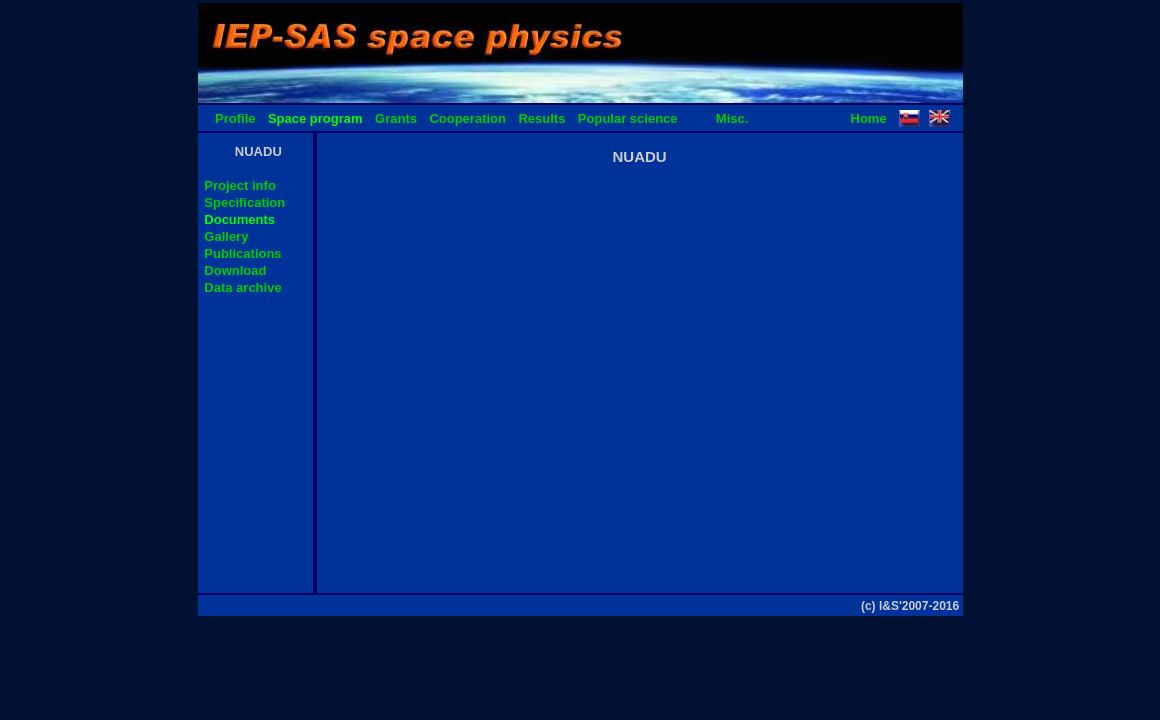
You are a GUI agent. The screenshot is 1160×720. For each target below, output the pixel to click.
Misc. (732, 118)
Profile (235, 118)
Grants (396, 118)
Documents (239, 219)
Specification (244, 202)
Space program (315, 118)
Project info (240, 185)
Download (235, 270)
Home (869, 118)
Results (541, 118)
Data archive (242, 287)
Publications (242, 253)
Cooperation (467, 118)
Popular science (628, 118)
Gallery (226, 236)
